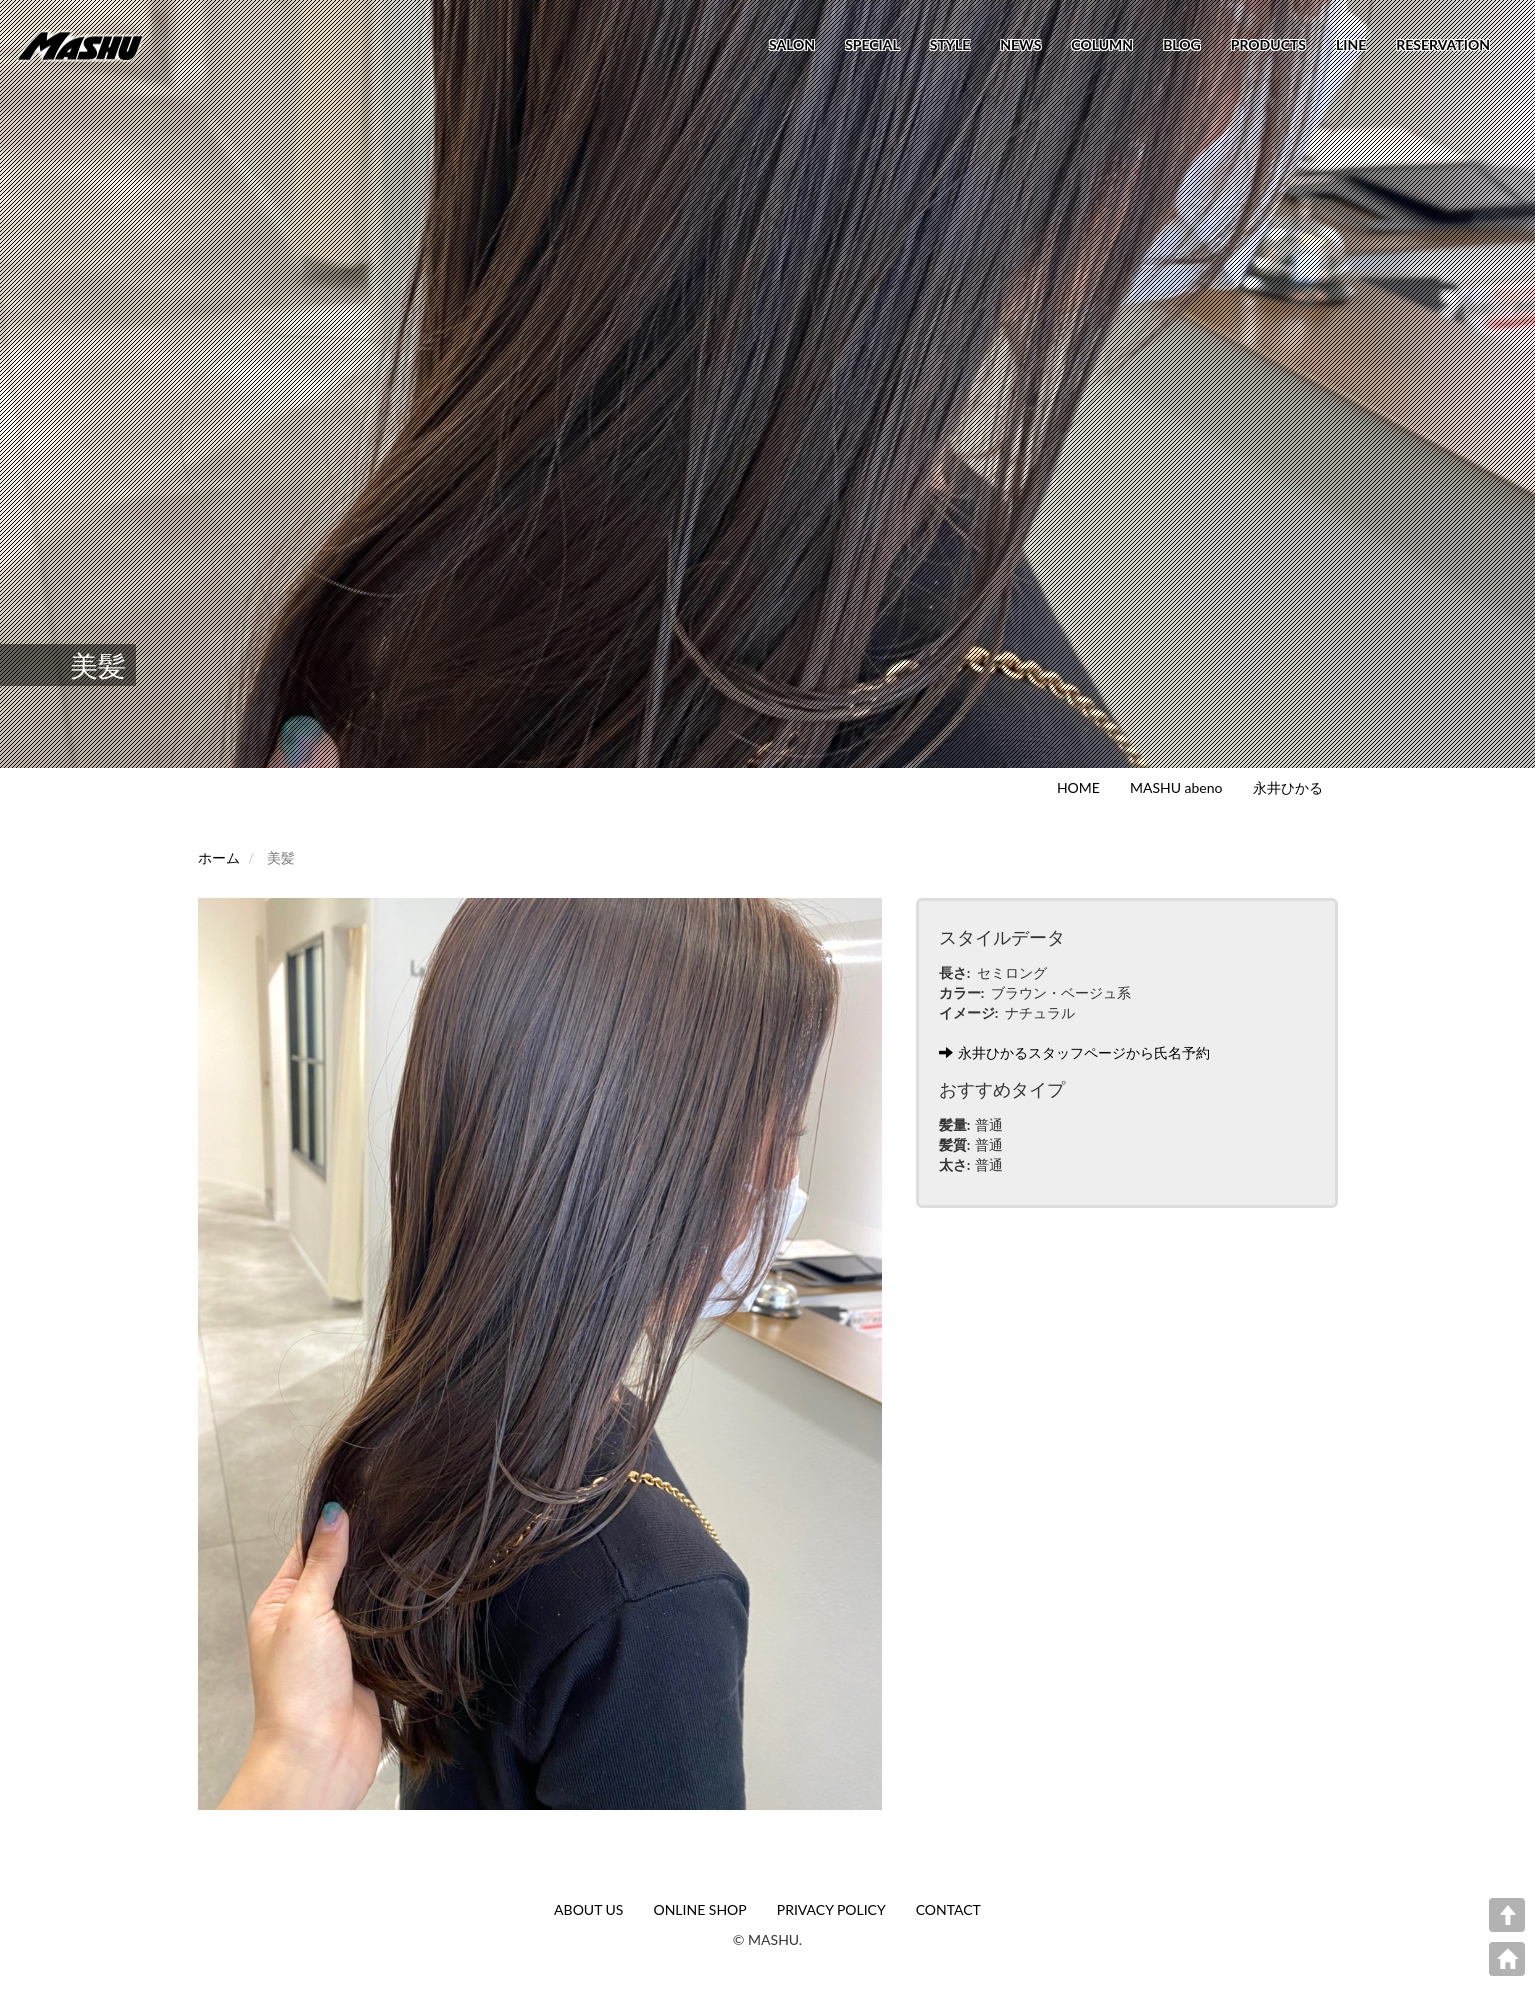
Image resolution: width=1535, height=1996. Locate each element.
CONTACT (948, 1909)
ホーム (219, 857)
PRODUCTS (1268, 44)
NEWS (1020, 44)
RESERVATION (1443, 44)
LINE (1351, 44)
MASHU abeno (1176, 787)
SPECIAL (872, 44)
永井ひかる (1288, 787)
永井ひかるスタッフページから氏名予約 (1074, 1052)
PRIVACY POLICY (831, 1909)
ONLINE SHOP (699, 1909)
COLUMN (1102, 44)
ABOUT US (588, 1909)
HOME (1078, 787)
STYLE (950, 44)
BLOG (1182, 44)
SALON (792, 44)
